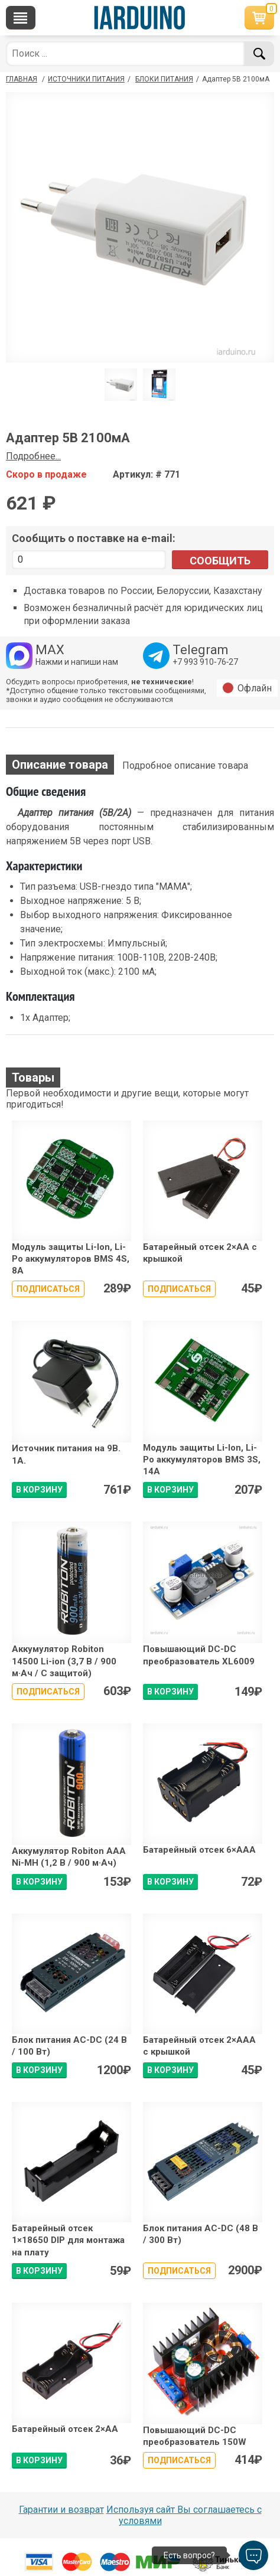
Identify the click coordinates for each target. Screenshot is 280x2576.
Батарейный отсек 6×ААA (199, 1849)
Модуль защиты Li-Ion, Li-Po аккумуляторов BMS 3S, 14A (202, 1459)
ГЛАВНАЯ (21, 79)
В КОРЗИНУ (39, 1489)
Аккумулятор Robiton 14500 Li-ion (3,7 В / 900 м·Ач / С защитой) (64, 1661)
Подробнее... (33, 456)
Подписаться (48, 1289)
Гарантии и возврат (61, 2509)
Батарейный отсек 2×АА (65, 2429)
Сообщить (220, 560)
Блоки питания (164, 79)
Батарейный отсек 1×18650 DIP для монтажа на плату (68, 2240)
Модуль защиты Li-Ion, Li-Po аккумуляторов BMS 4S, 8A (70, 1259)
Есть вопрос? (189, 2555)
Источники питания (86, 79)
